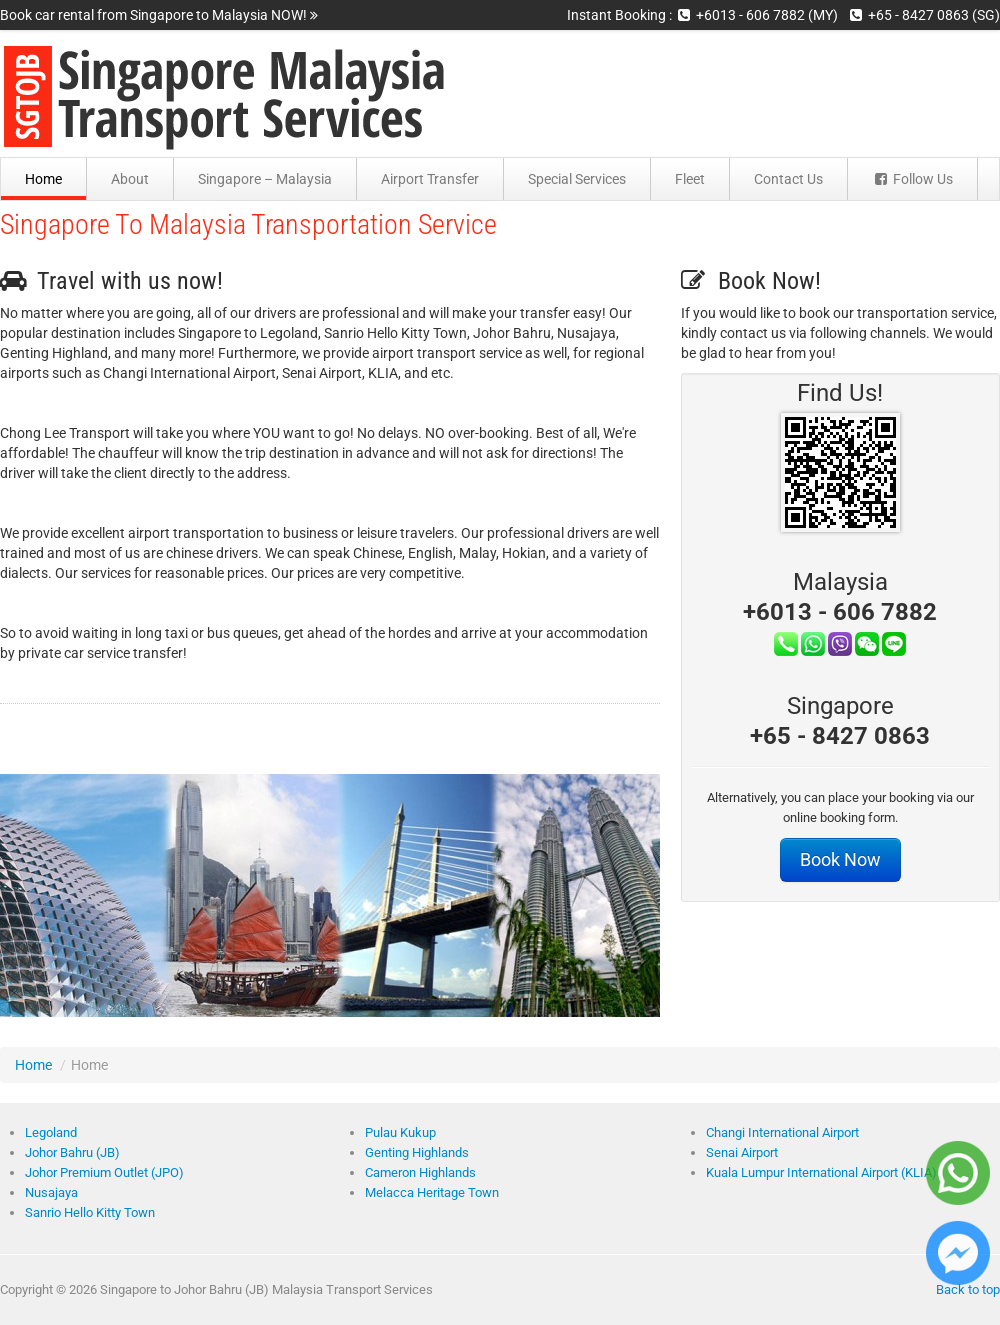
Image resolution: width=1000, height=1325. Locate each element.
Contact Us (788, 179)
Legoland (51, 1132)
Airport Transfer (430, 179)
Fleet (690, 179)
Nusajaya (51, 1192)
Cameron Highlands (420, 1172)
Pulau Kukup (400, 1132)
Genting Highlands (417, 1152)
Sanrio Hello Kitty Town (90, 1212)
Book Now (840, 860)
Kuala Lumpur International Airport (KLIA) (821, 1172)
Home (43, 179)
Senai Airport (742, 1152)
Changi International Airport (782, 1132)
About (130, 179)
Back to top (968, 1289)
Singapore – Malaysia (265, 179)
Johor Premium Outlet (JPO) (104, 1172)
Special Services (577, 179)
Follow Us (912, 179)
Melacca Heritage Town (432, 1192)
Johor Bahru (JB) (72, 1152)
